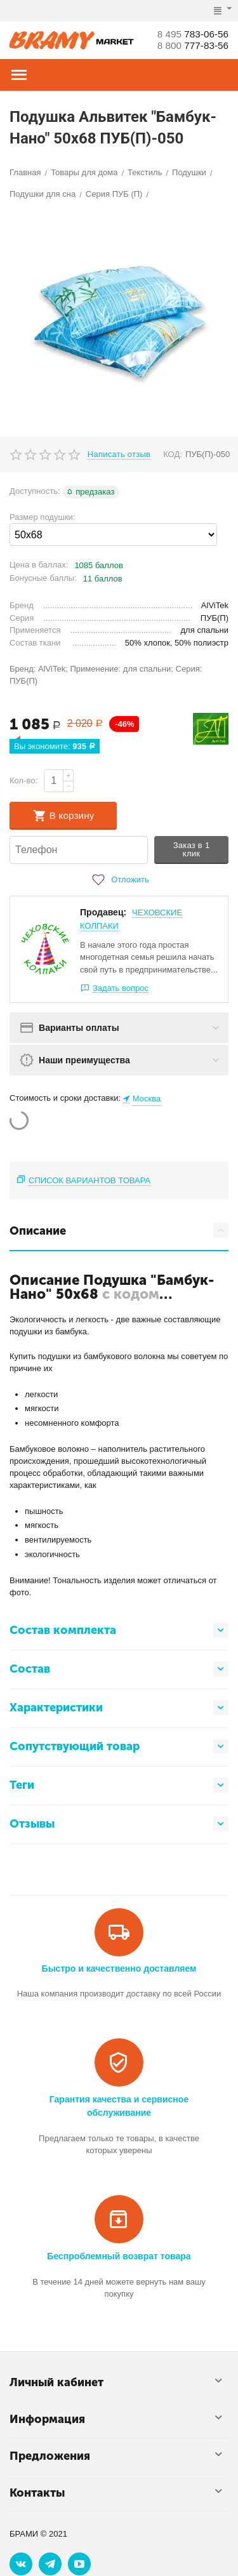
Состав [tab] (119, 1668)
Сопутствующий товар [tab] (119, 1746)
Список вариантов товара (89, 1180)
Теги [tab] (119, 1785)
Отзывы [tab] (119, 1823)
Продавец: (103, 912)
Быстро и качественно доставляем (119, 1968)
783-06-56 (191, 34)
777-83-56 (191, 45)
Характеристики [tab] (119, 1707)
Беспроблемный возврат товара (118, 2256)
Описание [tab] (119, 1230)
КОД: (172, 454)
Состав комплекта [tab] (119, 1630)
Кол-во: (23, 780)
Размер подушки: (42, 517)
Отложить (119, 879)
